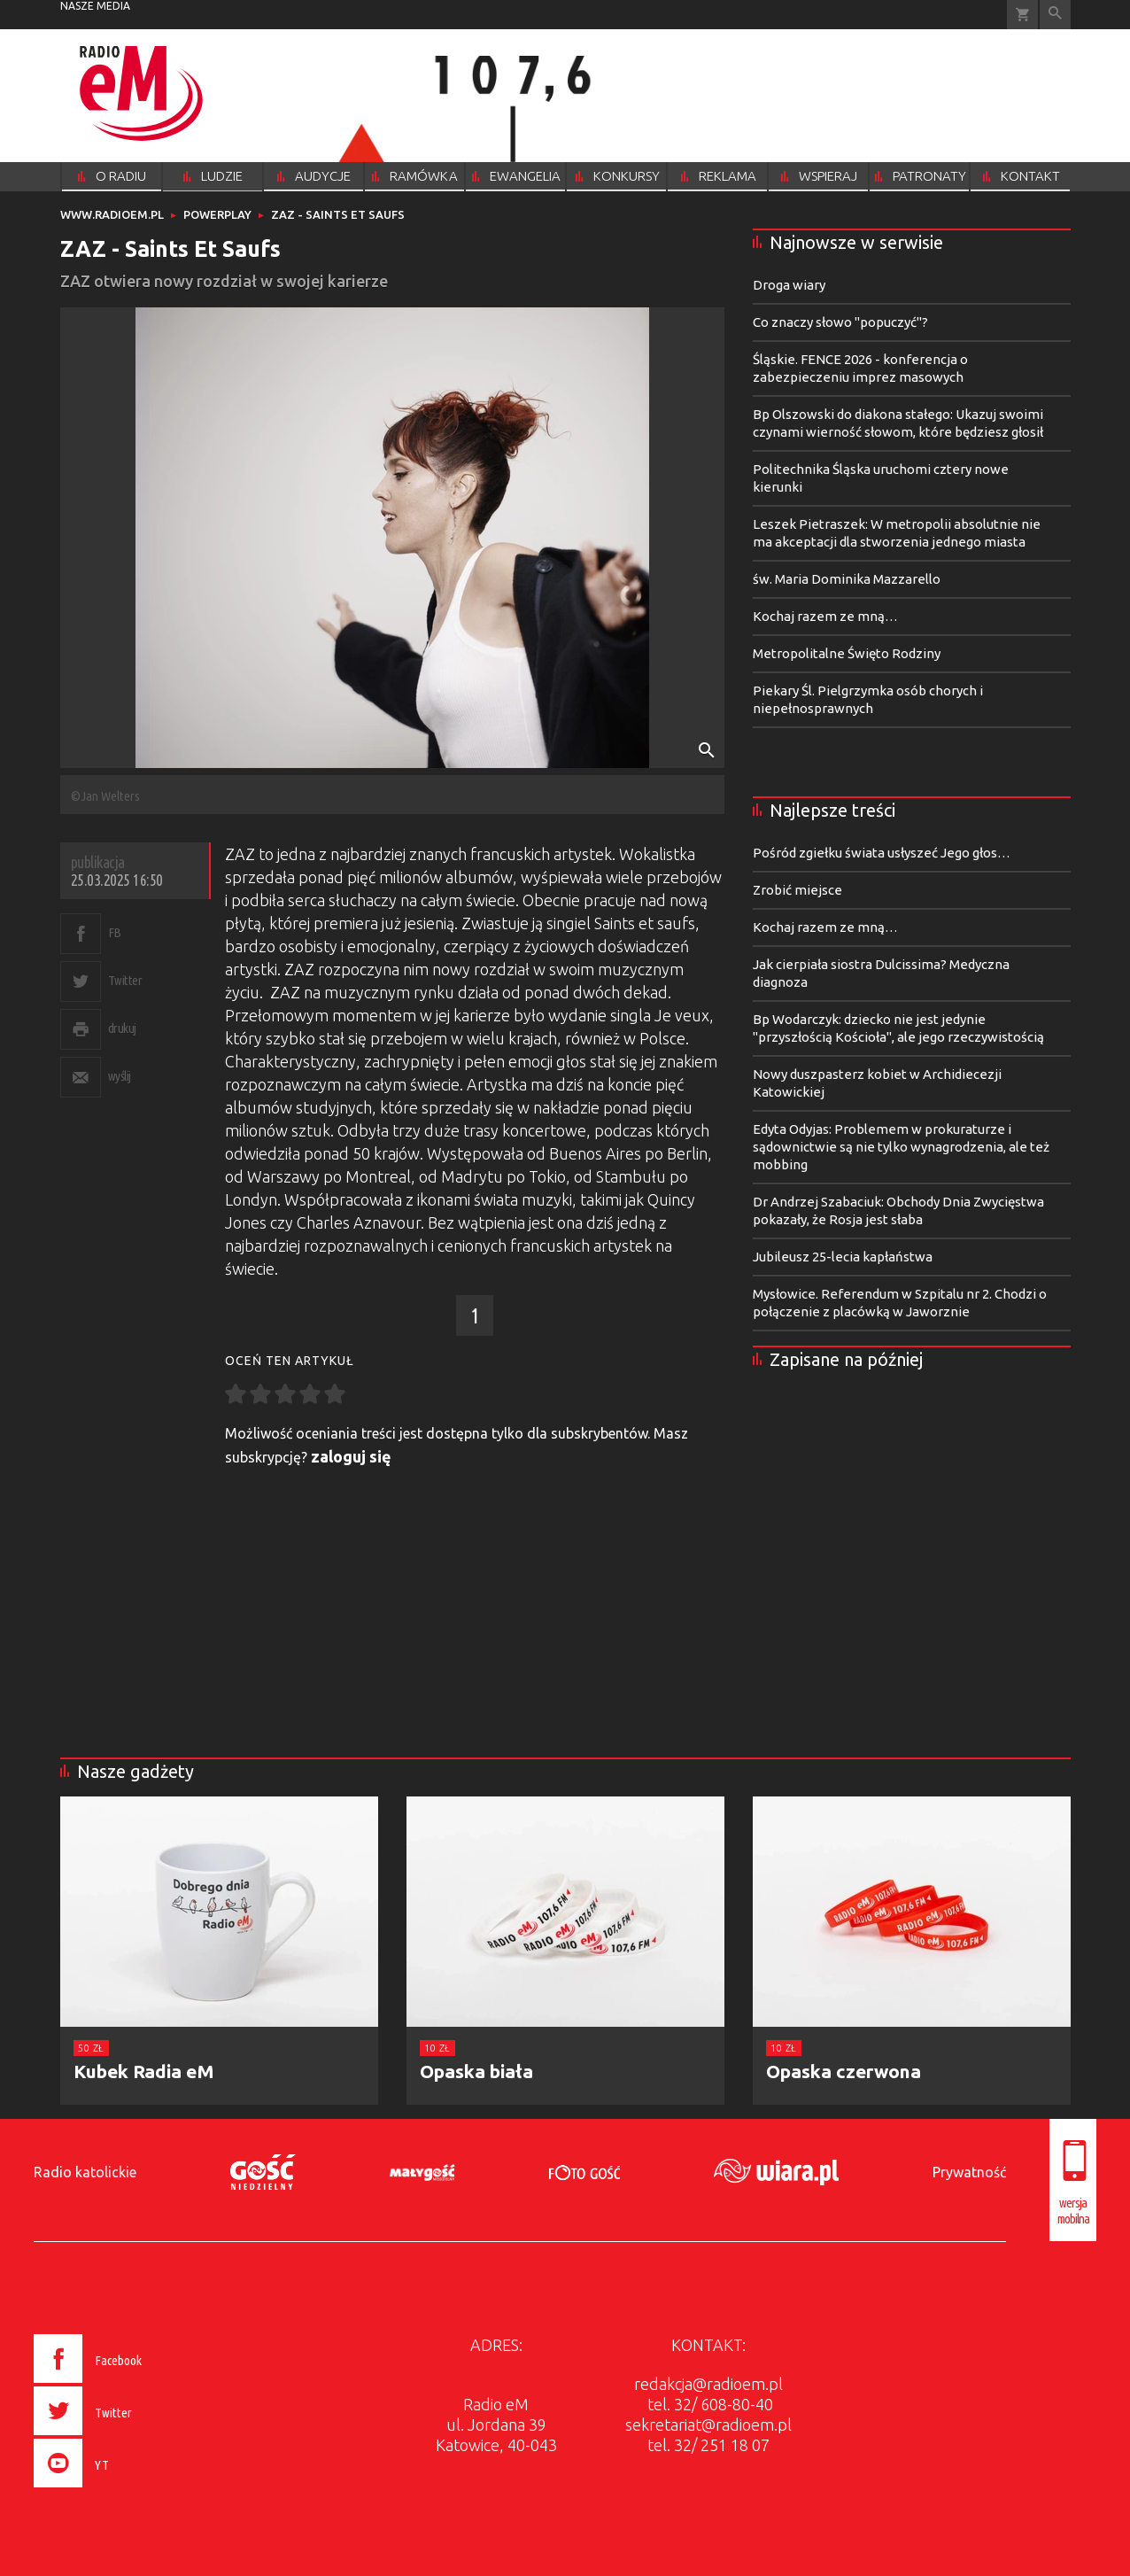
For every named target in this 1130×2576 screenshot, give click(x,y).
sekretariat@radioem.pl (708, 2424)
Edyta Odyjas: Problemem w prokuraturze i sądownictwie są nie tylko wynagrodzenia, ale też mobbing (901, 1146)
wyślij (119, 1075)
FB (114, 932)
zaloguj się (351, 1456)
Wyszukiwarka (1055, 14)
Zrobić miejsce (797, 889)
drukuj (122, 1028)
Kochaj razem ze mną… (825, 616)
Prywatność (969, 2172)
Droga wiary (789, 284)
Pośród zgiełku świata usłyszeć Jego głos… (881, 852)
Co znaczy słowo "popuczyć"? (840, 322)
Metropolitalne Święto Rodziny (846, 653)
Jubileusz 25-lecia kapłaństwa (843, 1256)
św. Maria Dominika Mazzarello (846, 578)
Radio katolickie (85, 2172)
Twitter (125, 980)
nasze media (95, 6)
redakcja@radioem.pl (708, 2384)
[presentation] (125, 2490)
